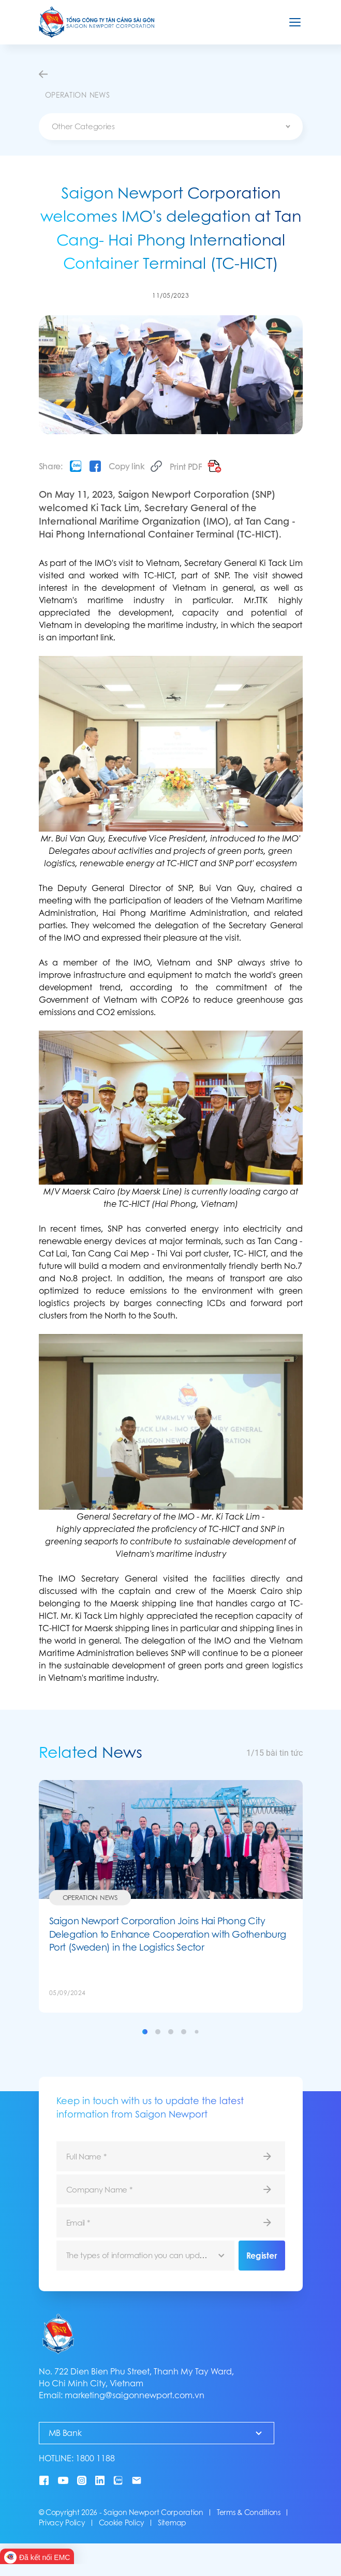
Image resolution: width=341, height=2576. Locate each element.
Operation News (90, 1897)
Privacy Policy (62, 2523)
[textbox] (170, 127)
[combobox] (171, 126)
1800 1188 (95, 2458)
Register (261, 2255)
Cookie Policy (121, 2523)
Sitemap (172, 2523)
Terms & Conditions (248, 2512)
